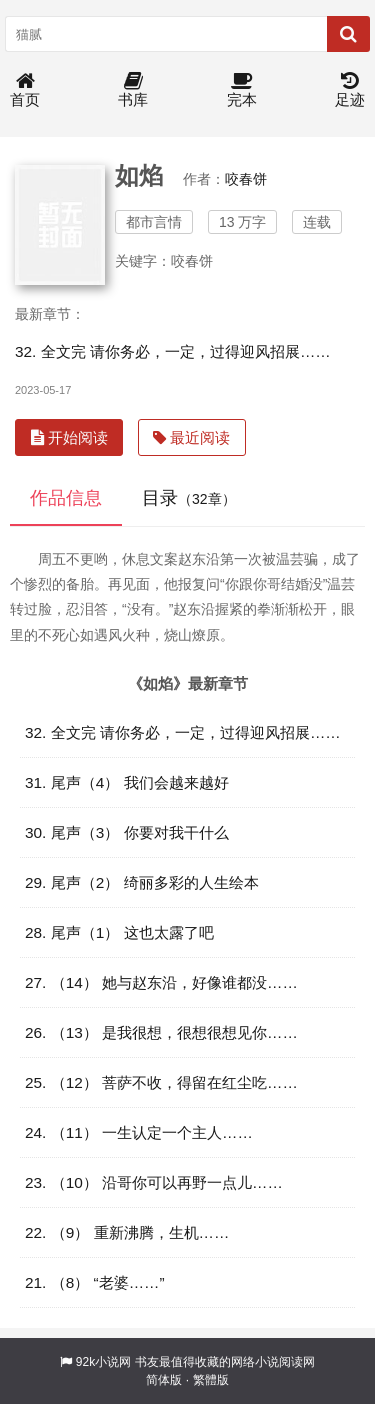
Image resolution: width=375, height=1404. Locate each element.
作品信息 (66, 498)
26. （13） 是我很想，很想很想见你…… (161, 1032)
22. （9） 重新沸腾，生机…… (127, 1232)
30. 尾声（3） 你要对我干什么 (127, 832)
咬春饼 (246, 179)
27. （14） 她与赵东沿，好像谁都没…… (161, 982)
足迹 (350, 90)
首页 (25, 90)
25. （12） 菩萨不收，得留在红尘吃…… (161, 1082)
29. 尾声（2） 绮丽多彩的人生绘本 (142, 882)
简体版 (164, 1380)
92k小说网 (103, 1362)
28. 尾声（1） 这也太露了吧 (119, 932)
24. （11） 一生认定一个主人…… (139, 1132)
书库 (133, 90)
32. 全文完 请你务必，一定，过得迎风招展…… (173, 351)
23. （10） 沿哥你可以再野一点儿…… (154, 1182)
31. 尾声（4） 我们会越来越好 (127, 782)
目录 (189, 498)
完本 (242, 90)
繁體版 (211, 1380)
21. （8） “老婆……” (95, 1282)
